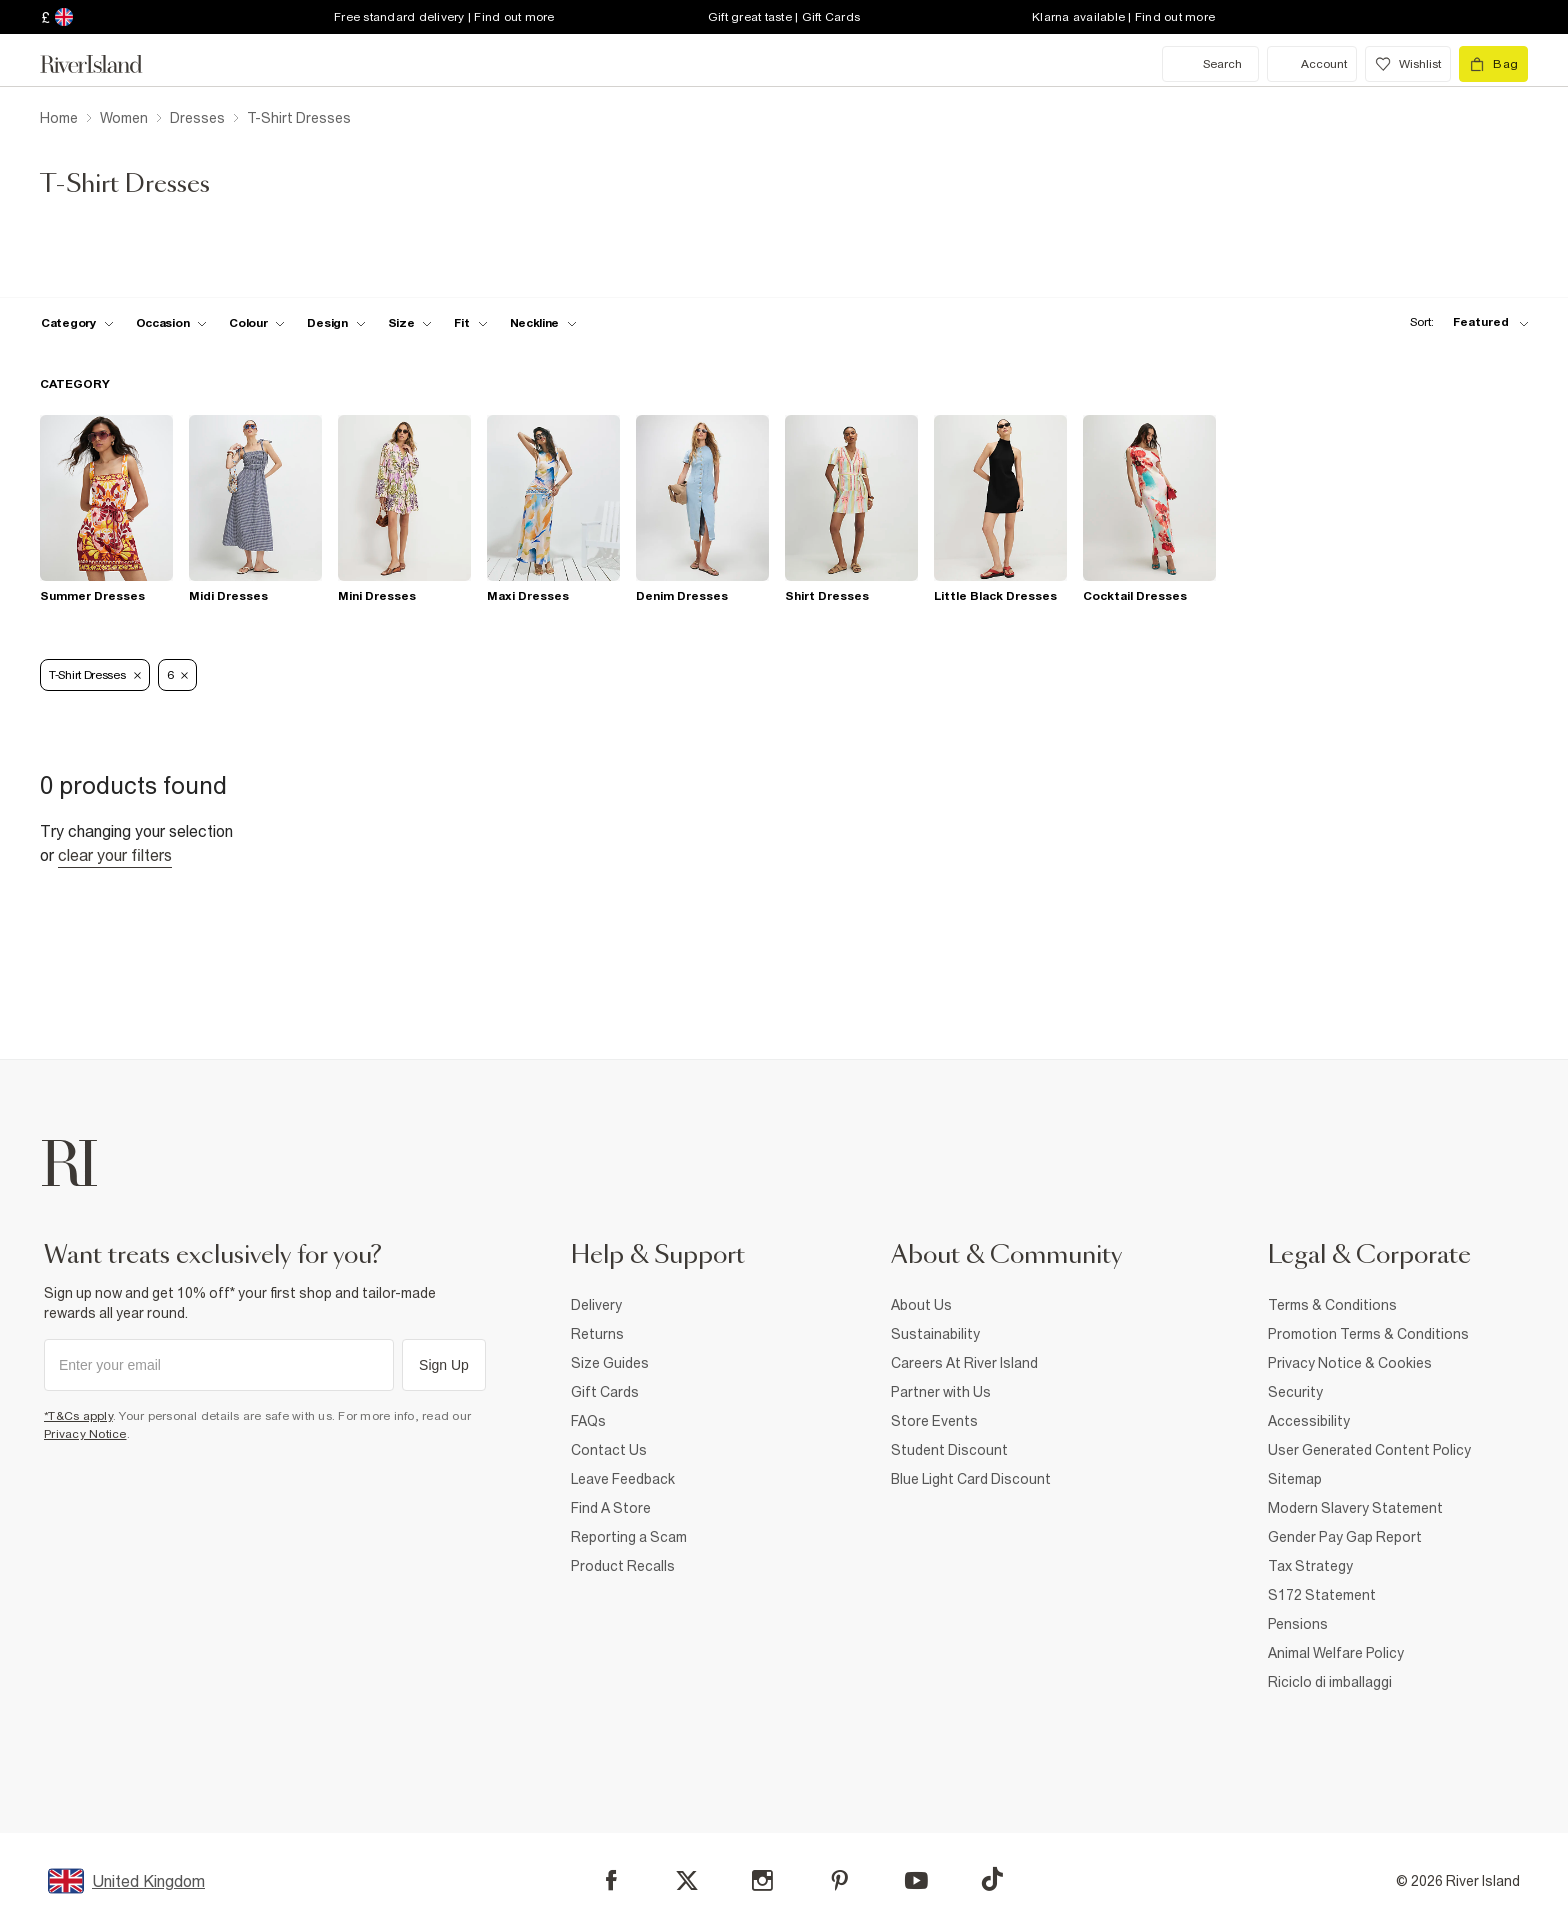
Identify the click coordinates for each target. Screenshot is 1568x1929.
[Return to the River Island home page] (106, 64)
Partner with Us (941, 1392)
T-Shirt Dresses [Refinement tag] (95, 675)
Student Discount (949, 1450)
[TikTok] (992, 1879)
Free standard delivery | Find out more (444, 17)
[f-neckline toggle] (544, 323)
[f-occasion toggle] (172, 323)
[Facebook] (611, 1880)
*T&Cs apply (78, 1416)
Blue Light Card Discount (971, 1479)
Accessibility (1309, 1421)
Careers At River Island (964, 1363)
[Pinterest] (839, 1880)
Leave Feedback (623, 1479)
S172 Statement (1322, 1595)
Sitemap (1295, 1479)
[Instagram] (762, 1880)
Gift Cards (605, 1392)
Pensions (1298, 1624)
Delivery (596, 1305)
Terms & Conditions (1332, 1305)
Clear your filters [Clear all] (115, 855)
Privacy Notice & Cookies (1350, 1363)
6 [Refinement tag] (178, 675)
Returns (597, 1334)
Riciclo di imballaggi (1330, 1682)
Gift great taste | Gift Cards (784, 17)
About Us (921, 1305)
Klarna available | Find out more (1123, 17)
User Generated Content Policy (1369, 1450)
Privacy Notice (85, 1434)
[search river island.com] (1210, 64)
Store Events (934, 1421)
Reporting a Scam (629, 1537)
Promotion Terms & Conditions (1368, 1334)
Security (1295, 1392)
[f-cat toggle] (77, 323)
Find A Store (611, 1508)
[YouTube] (916, 1880)
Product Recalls (623, 1566)
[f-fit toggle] (470, 323)
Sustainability (935, 1334)
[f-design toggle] (336, 323)
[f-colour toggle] (257, 323)
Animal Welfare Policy (1336, 1653)
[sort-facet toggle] (1464, 322)
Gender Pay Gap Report (1345, 1537)
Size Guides (610, 1363)
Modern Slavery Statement (1355, 1508)
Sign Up (444, 1365)
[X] (687, 1881)
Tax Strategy (1310, 1566)
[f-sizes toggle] (410, 323)
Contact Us (609, 1450)
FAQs (588, 1421)
